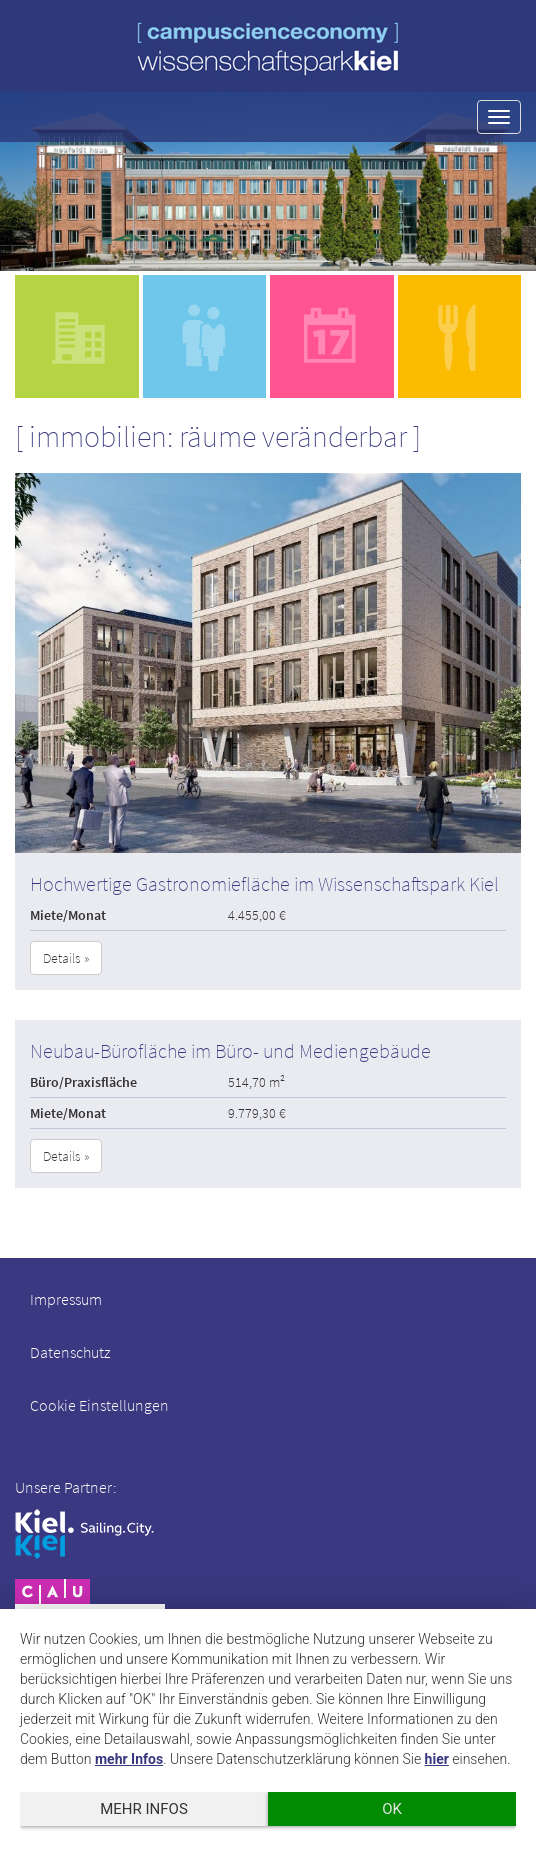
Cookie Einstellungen (99, 1405)
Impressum (66, 1299)
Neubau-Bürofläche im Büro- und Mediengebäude (230, 1050)
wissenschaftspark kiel (268, 48)
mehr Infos (129, 1759)
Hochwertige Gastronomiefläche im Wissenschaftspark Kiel (264, 883)
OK (392, 1809)
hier (437, 1759)
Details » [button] (66, 958)
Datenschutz (70, 1352)
